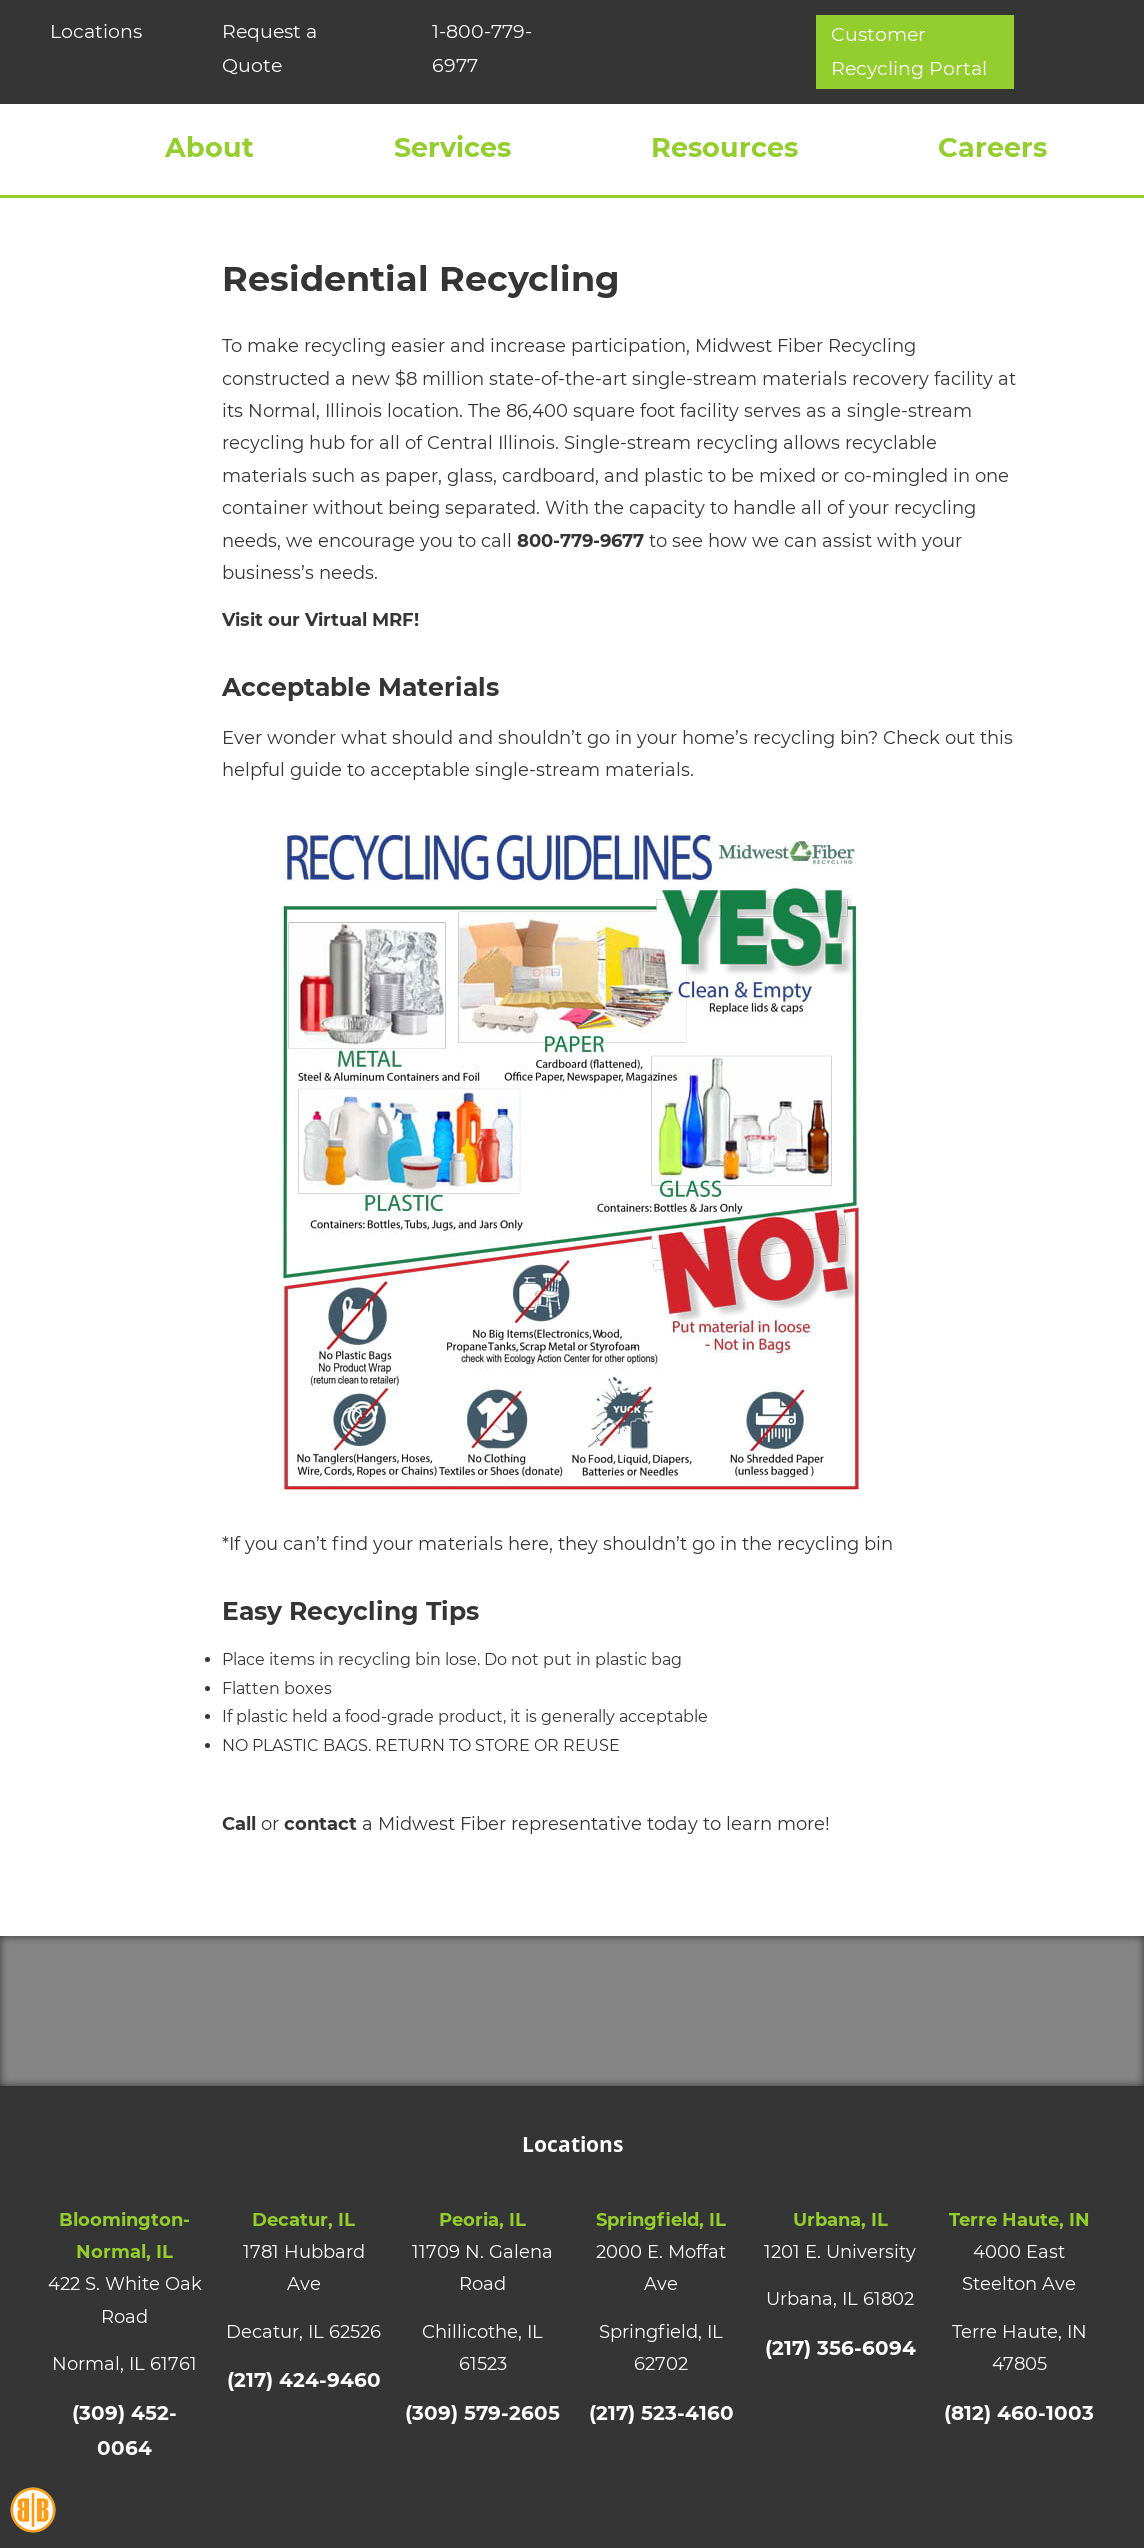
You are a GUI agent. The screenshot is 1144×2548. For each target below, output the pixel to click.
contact (320, 1859)
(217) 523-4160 (661, 2446)
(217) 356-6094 (840, 2382)
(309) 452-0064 (124, 2446)
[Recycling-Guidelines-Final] (572, 844)
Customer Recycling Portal (960, 58)
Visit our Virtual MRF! (320, 655)
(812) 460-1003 (1019, 2446)
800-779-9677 (580, 575)
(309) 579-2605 (483, 2446)
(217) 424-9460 (304, 2414)
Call (239, 1859)
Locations (88, 28)
